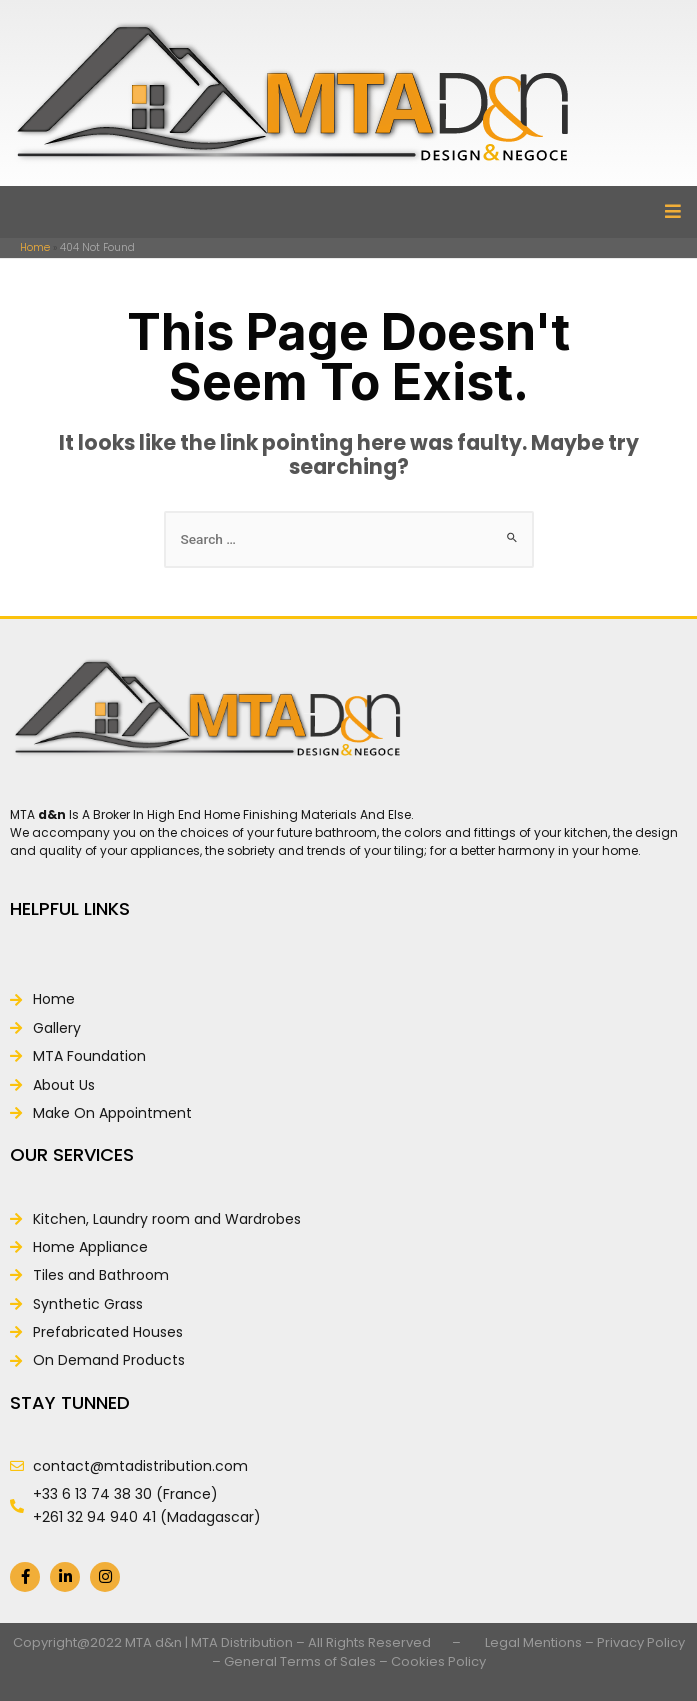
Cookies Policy (438, 1661)
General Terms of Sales (300, 1661)
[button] (672, 212)
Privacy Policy (641, 1642)
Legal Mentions (533, 1642)
